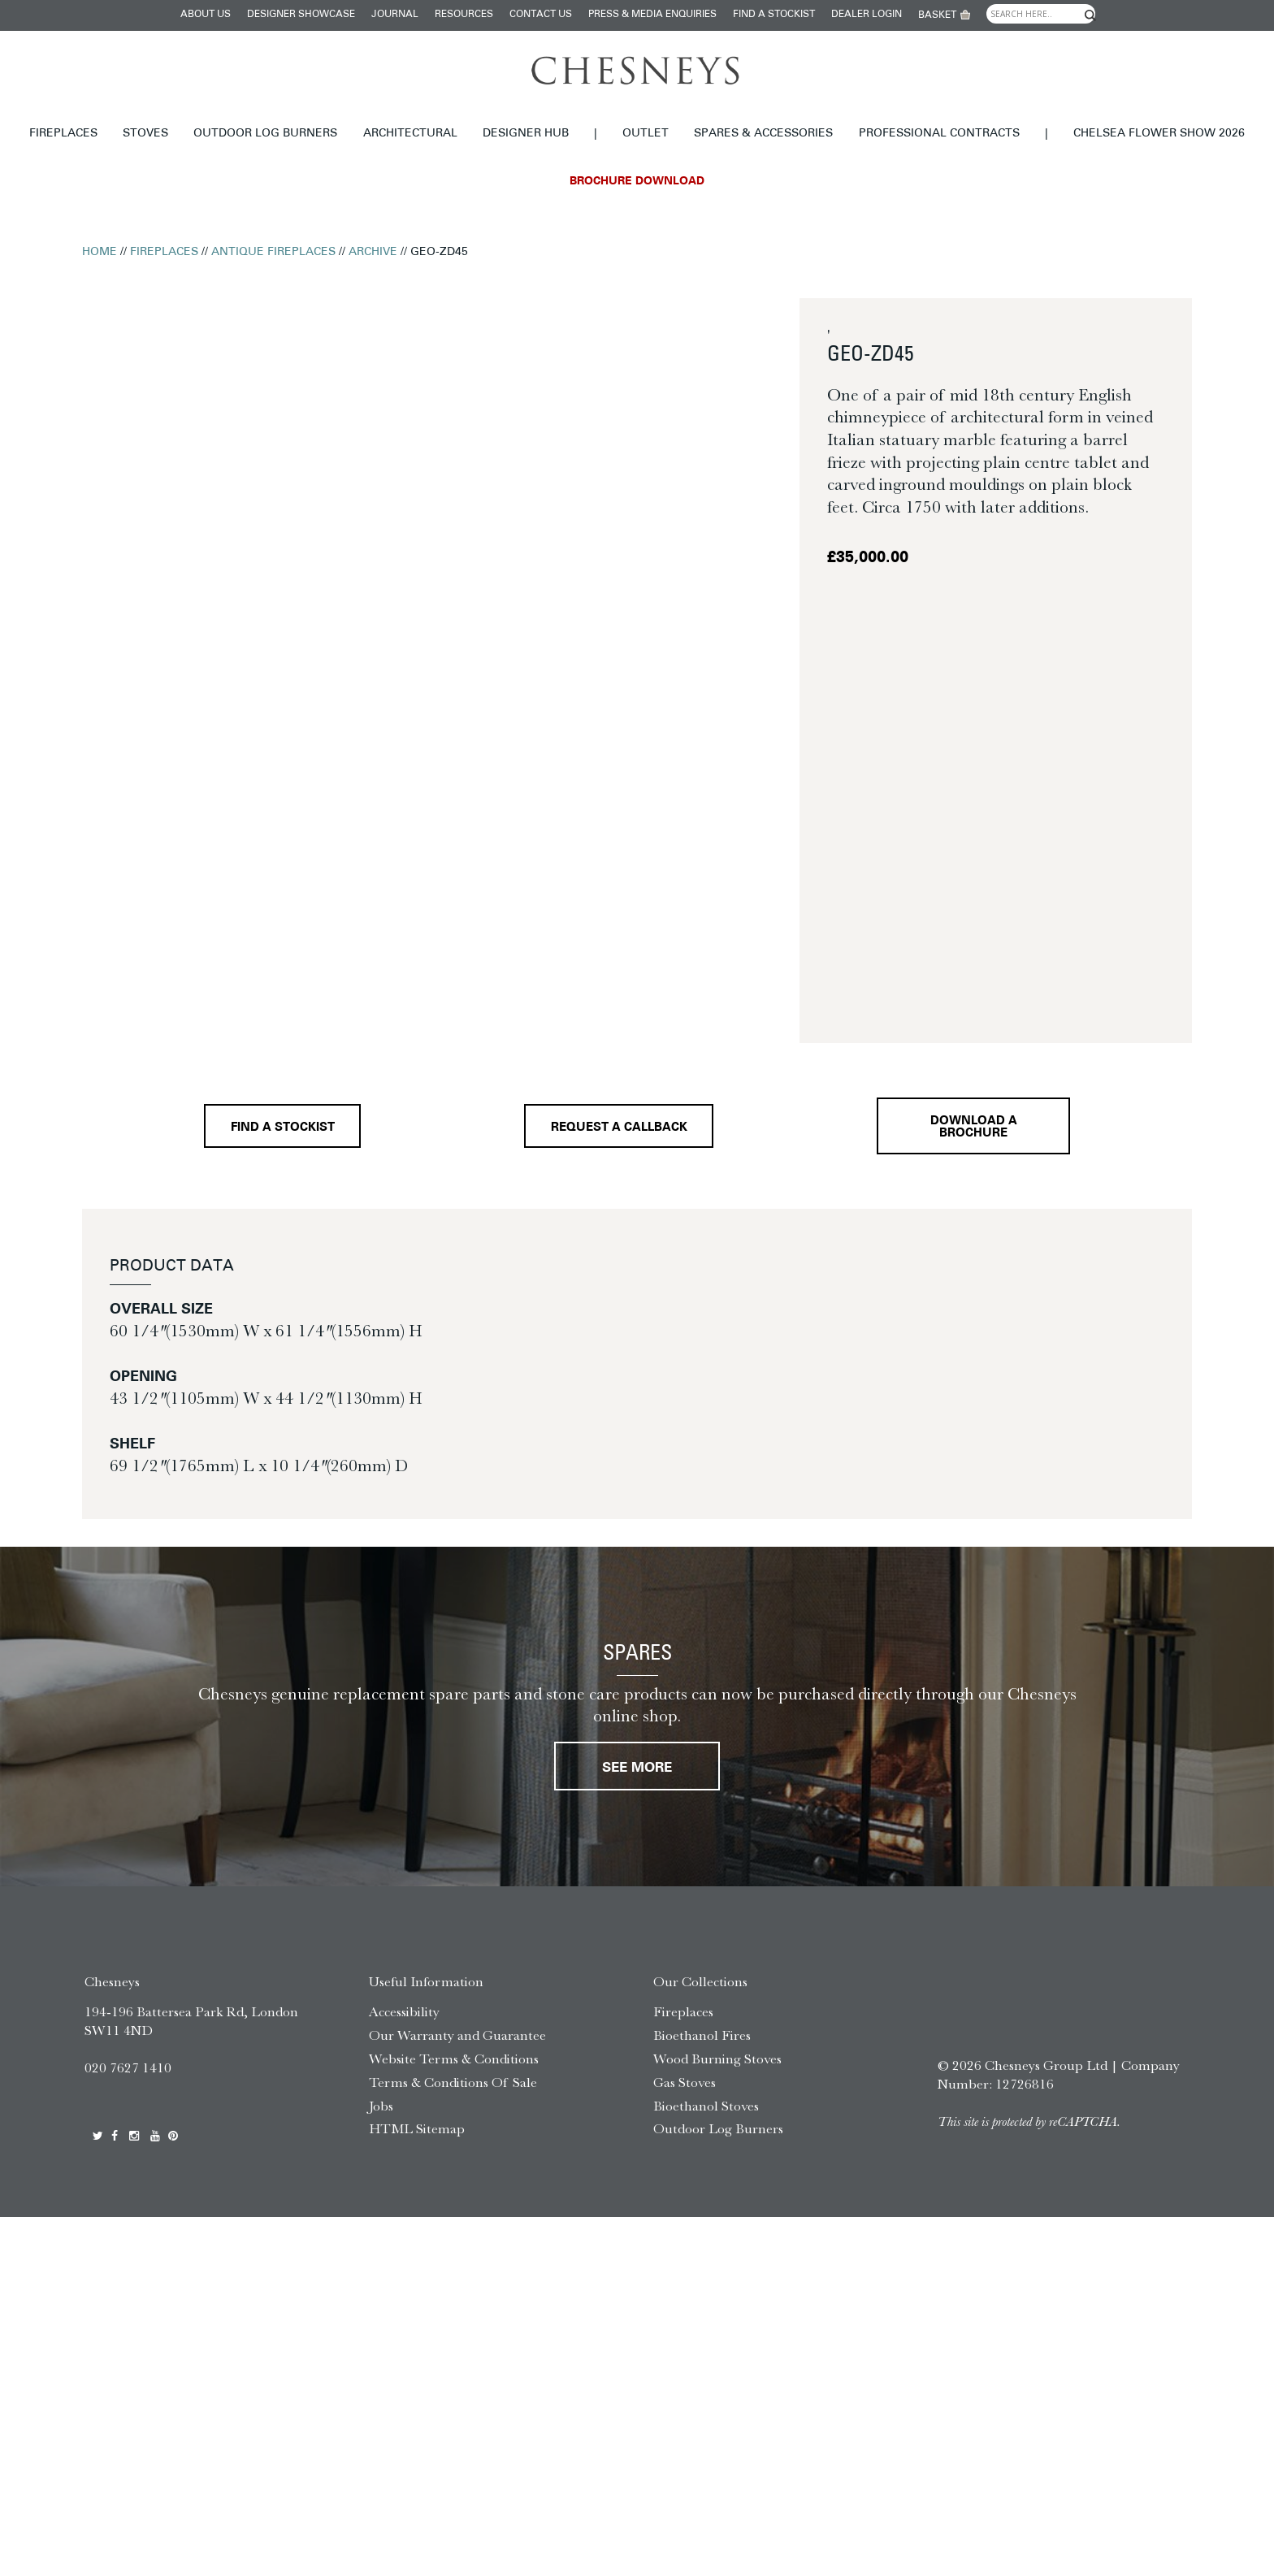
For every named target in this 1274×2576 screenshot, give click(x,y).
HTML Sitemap (417, 2128)
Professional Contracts (939, 134)
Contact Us (540, 14)
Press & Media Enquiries (652, 14)
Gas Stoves (684, 2082)
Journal (394, 14)
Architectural (410, 134)
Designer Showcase (301, 14)
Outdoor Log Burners (265, 134)
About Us (205, 14)
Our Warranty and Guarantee (457, 2035)
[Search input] (1040, 14)
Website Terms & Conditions (454, 2058)
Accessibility (404, 2011)
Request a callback (619, 1128)
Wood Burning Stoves (717, 2058)
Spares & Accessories (763, 134)
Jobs (381, 2106)
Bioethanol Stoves (706, 2106)
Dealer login (866, 14)
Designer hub (526, 134)
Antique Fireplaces (273, 252)
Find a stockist (774, 14)
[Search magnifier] (1090, 15)
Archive (373, 252)
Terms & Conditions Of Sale (453, 2082)
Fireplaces (63, 134)
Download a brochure (973, 1127)
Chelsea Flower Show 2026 (1159, 134)
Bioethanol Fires (702, 2035)
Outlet (645, 134)
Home (99, 252)
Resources (464, 14)
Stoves (145, 134)
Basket (937, 15)
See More (637, 1768)
